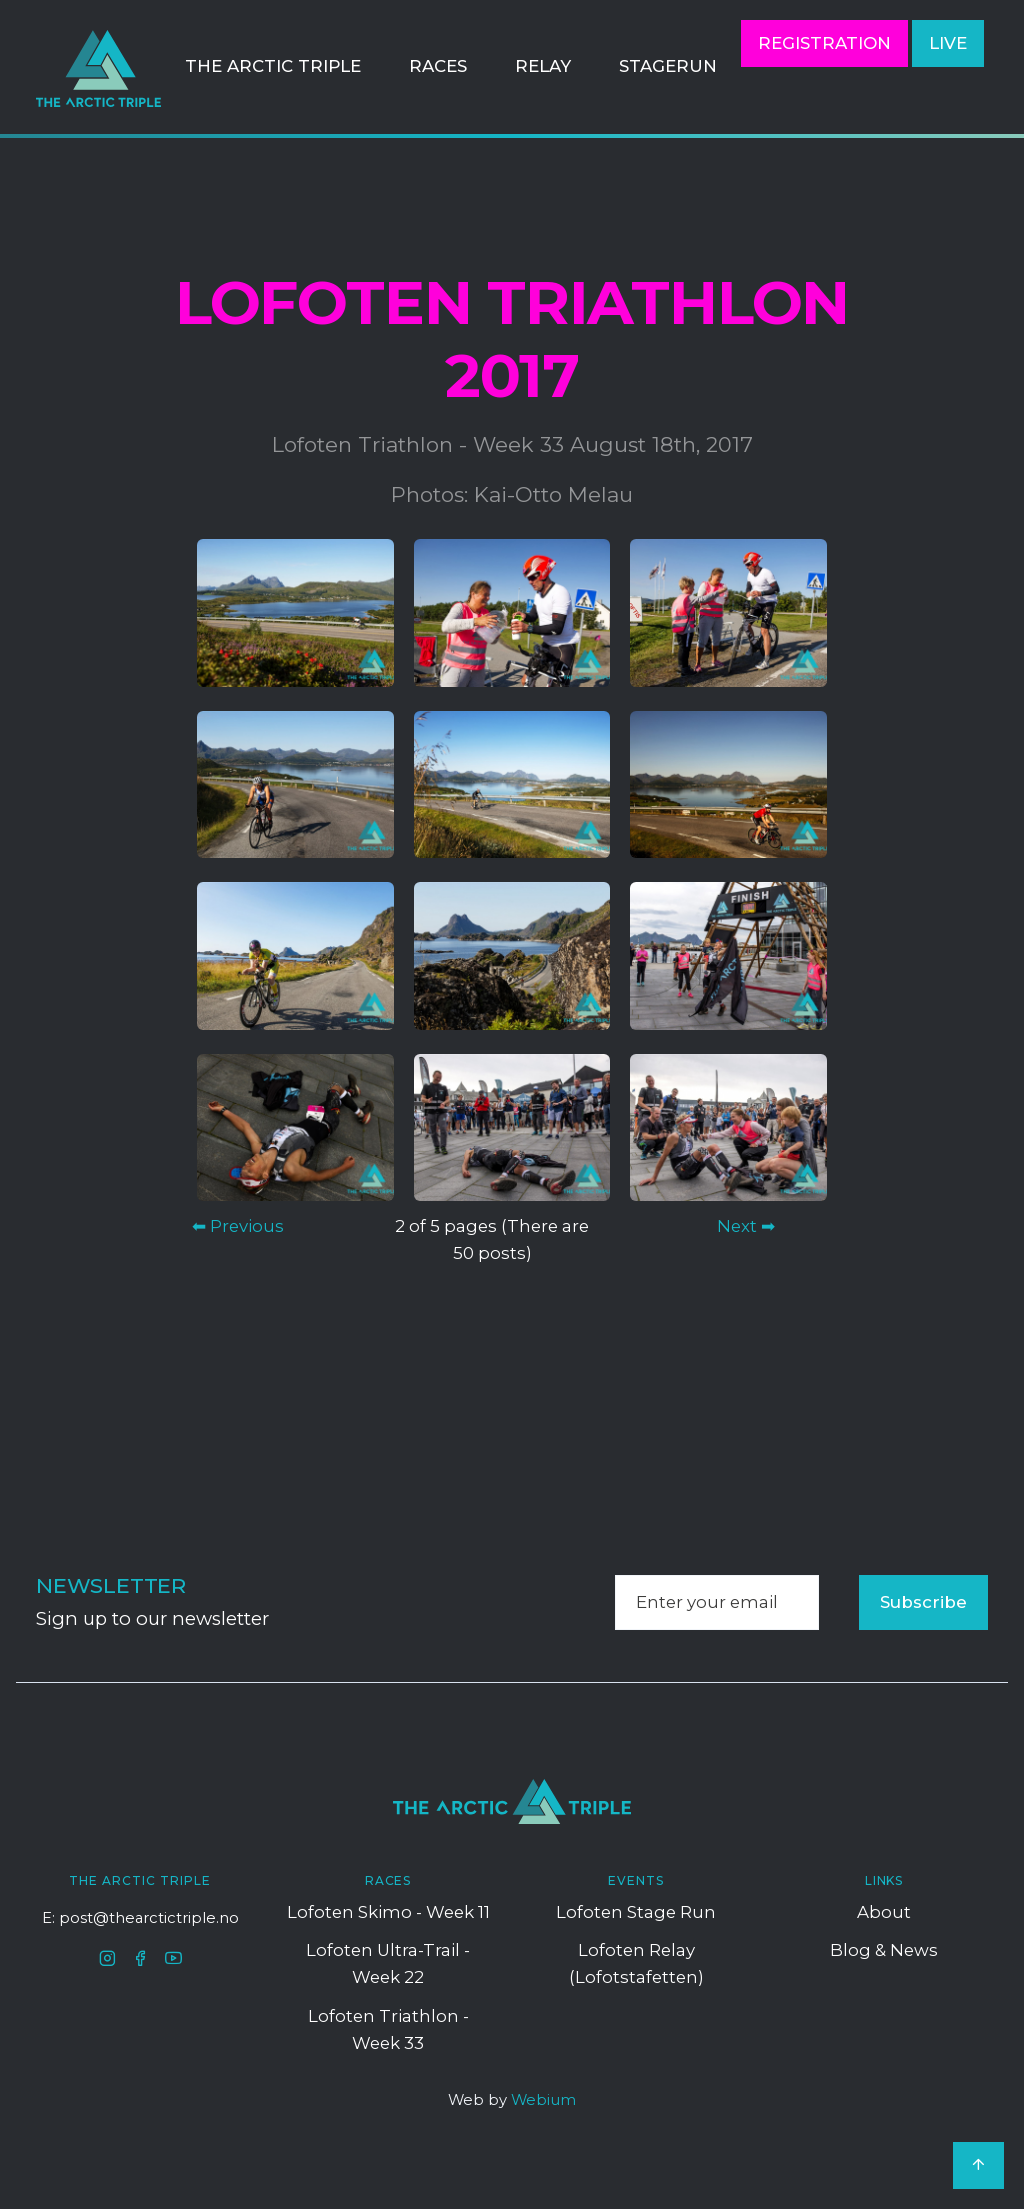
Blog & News (884, 1950)
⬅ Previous (238, 1226)
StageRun (668, 66)
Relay (543, 66)
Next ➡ (746, 1226)
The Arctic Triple (273, 66)
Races (438, 66)
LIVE (948, 43)
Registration (824, 43)
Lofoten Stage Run (636, 1912)
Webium (543, 2100)
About (884, 1912)
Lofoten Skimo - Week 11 (388, 1912)
